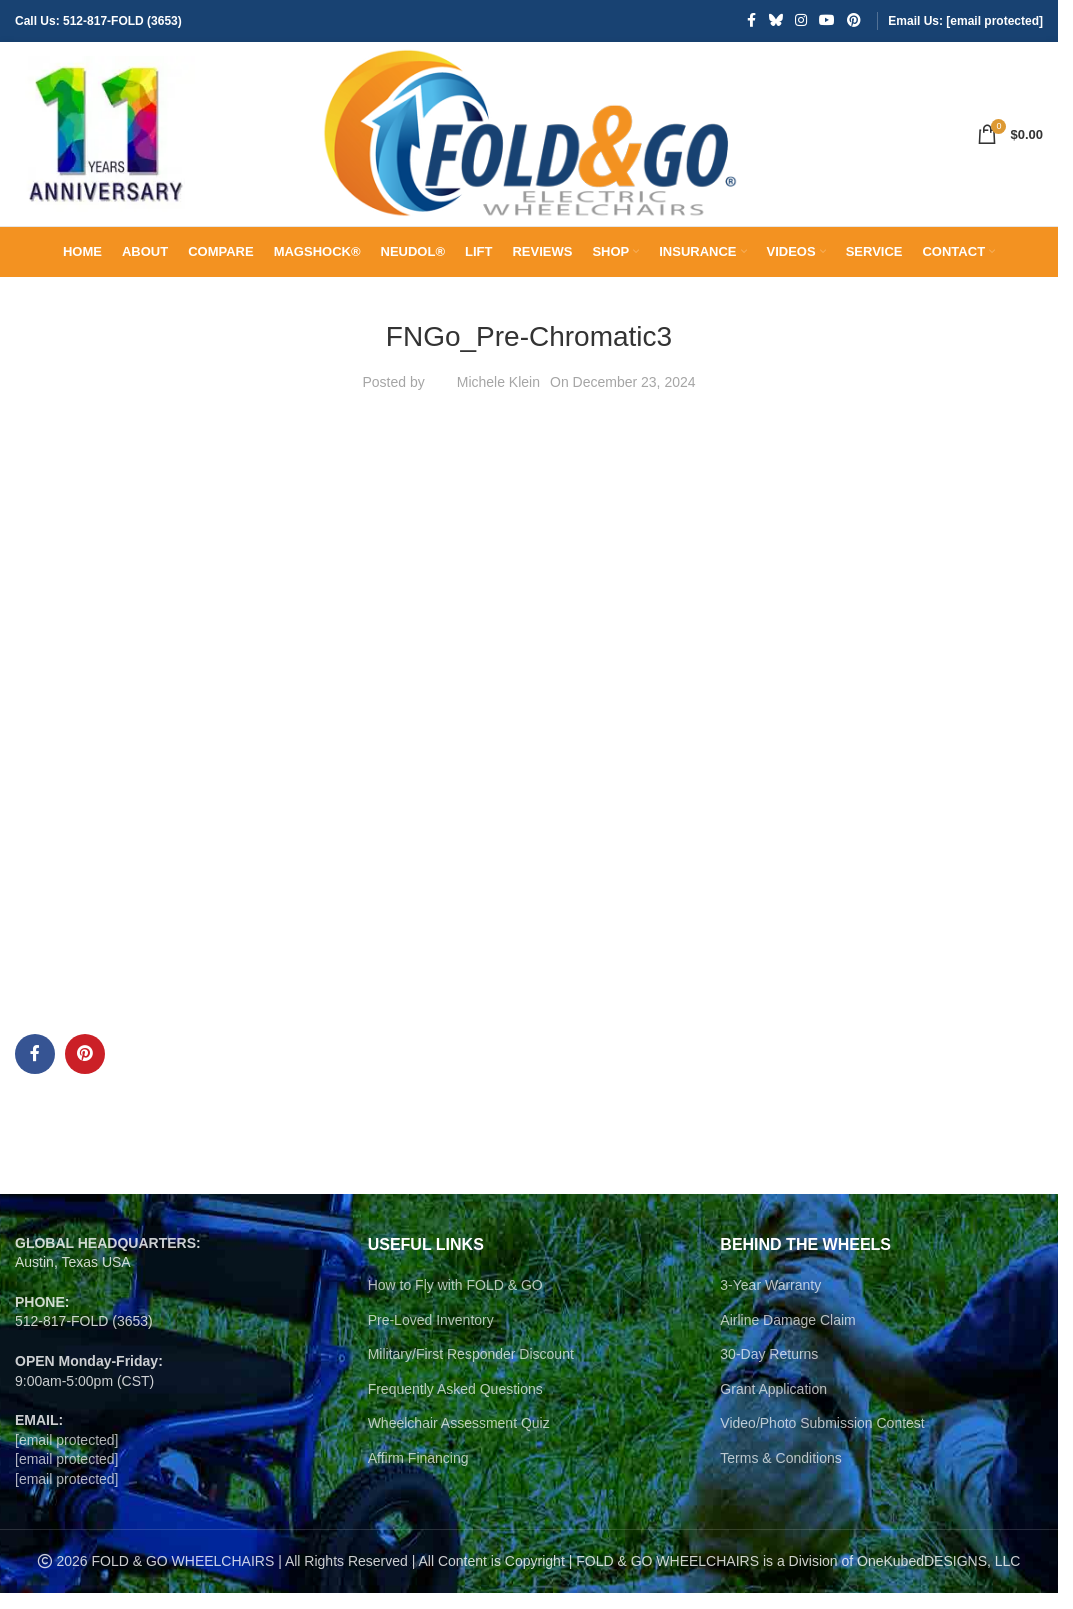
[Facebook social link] (751, 21)
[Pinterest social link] (854, 21)
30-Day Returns (769, 1370)
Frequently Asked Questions (455, 1405)
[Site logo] (105, 141)
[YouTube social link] (827, 21)
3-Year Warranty (770, 1301)
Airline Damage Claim (787, 1336)
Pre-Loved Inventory (431, 1336)
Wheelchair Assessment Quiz (459, 1439)
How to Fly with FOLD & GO (455, 1301)
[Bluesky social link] (776, 21)
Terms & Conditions (780, 1474)
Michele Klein (498, 398)
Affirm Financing (418, 1474)
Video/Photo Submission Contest (822, 1439)
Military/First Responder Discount (471, 1370)
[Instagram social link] (801, 21)
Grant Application (773, 1405)
